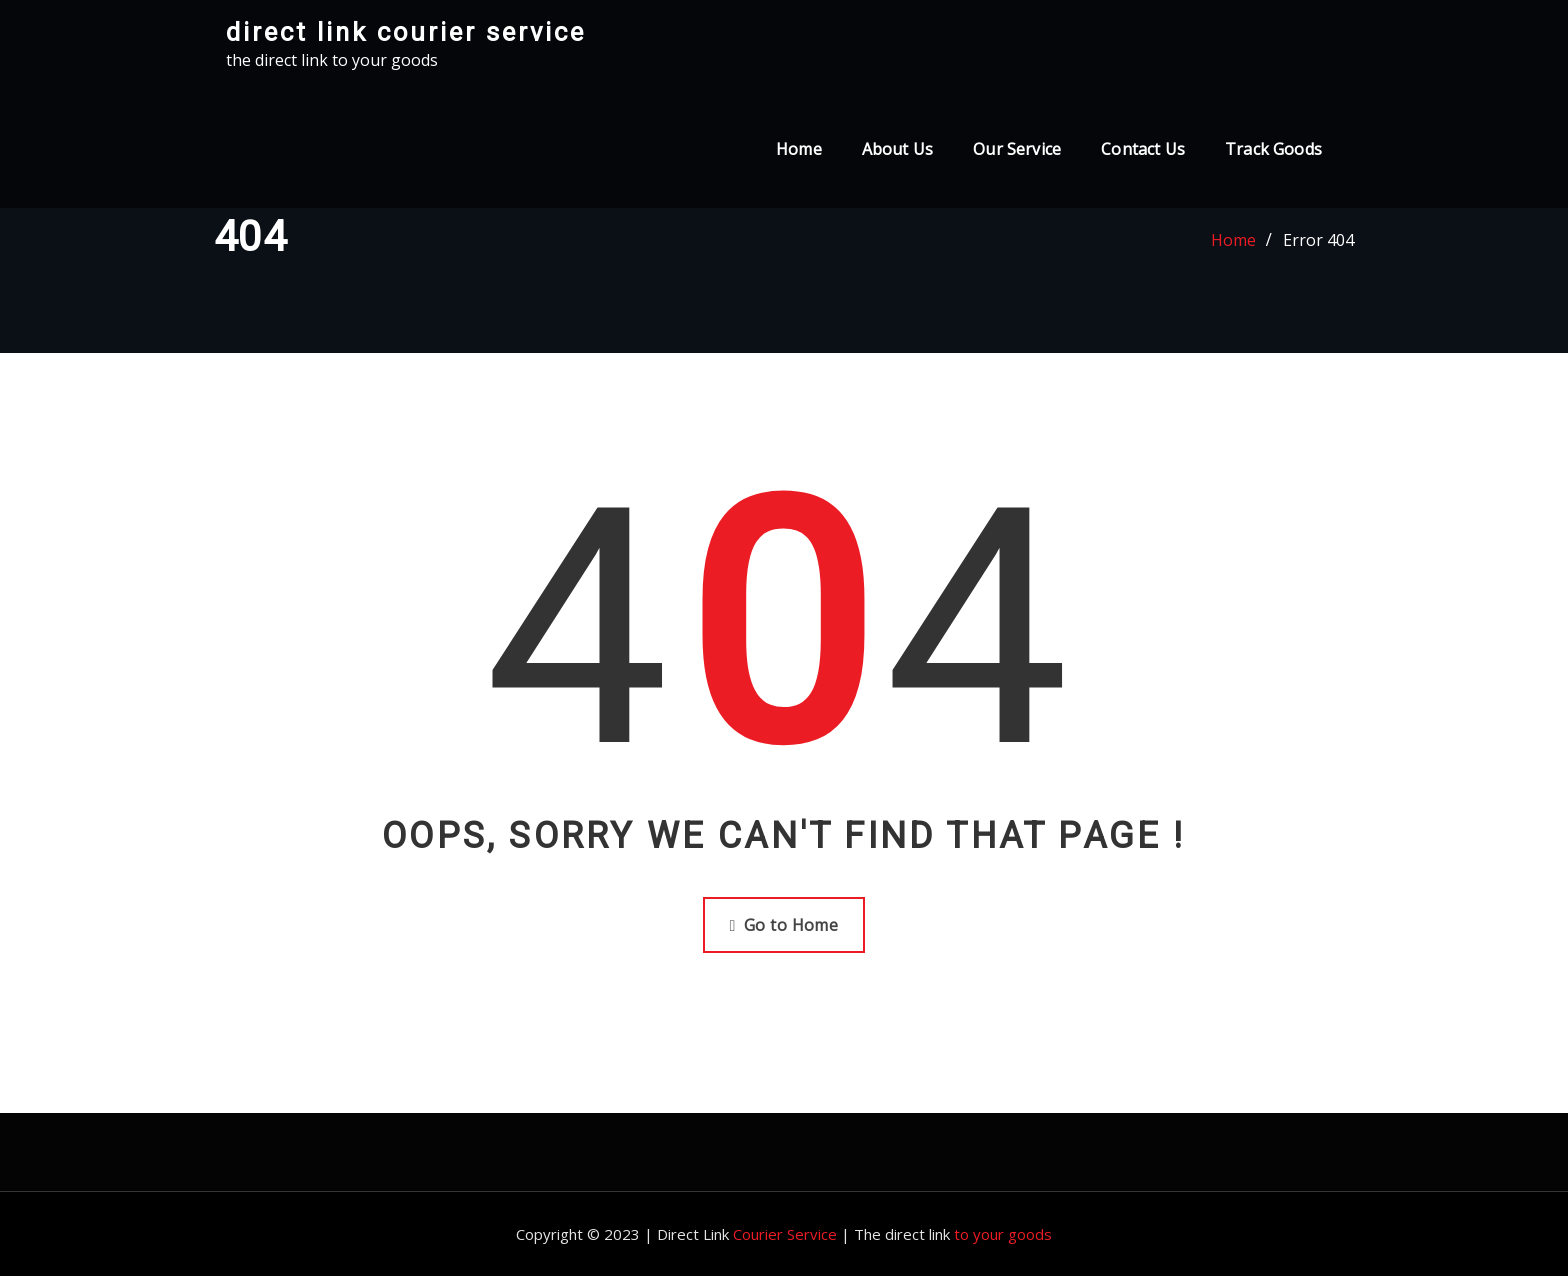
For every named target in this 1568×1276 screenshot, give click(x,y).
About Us (897, 149)
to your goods (1003, 1234)
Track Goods (1273, 149)
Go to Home (784, 925)
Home (799, 149)
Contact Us (1143, 149)
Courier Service (785, 1234)
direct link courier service (406, 32)
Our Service (1017, 149)
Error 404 (1318, 240)
